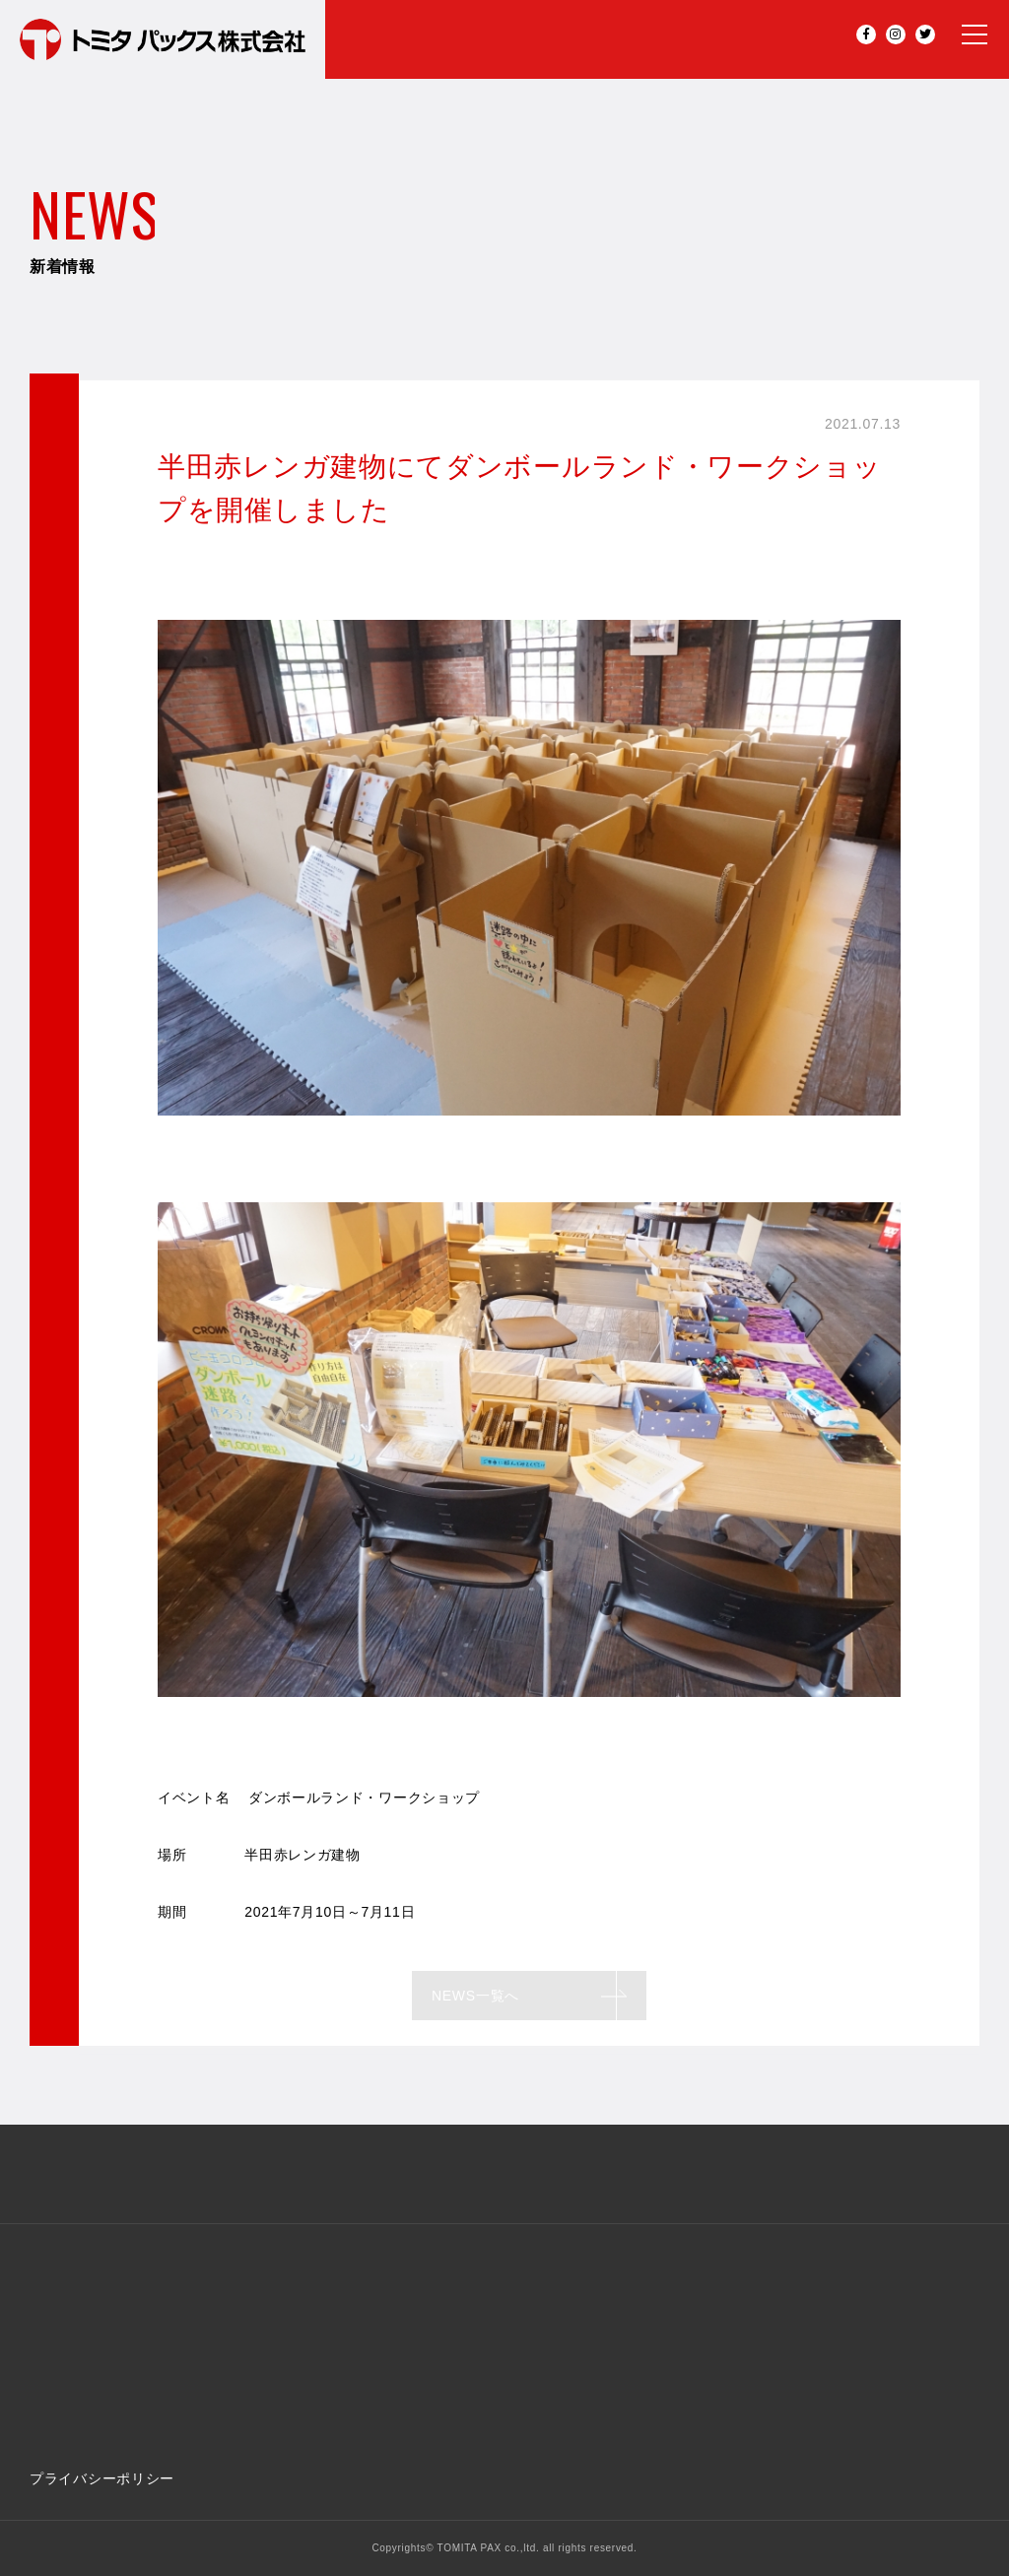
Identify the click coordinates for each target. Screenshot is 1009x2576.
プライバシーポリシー (102, 2478)
